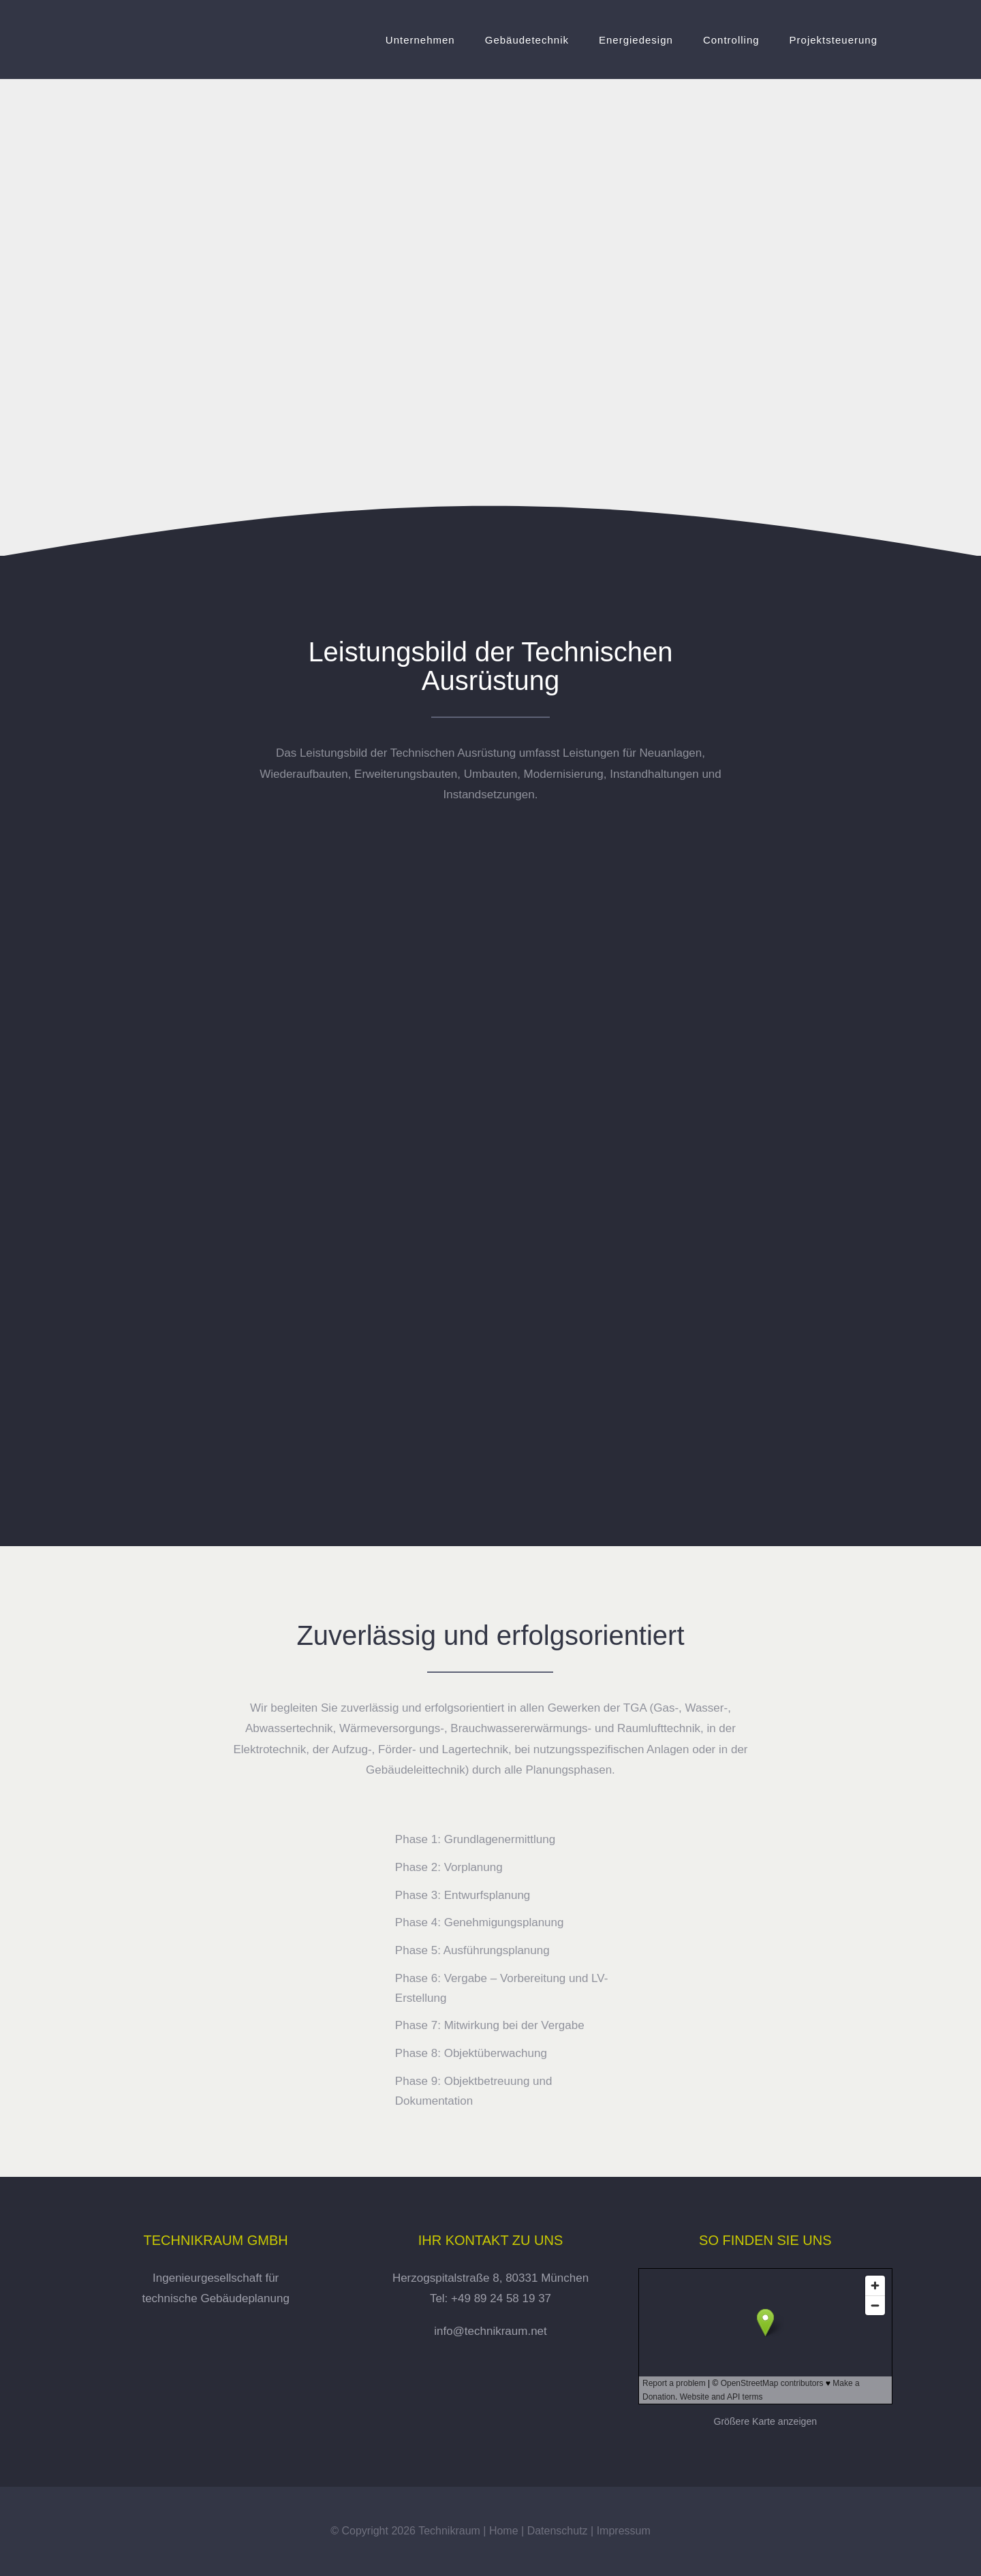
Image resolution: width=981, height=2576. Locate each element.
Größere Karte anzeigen (765, 2421)
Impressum (624, 2530)
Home (503, 2530)
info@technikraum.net (490, 2331)
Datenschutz (557, 2530)
